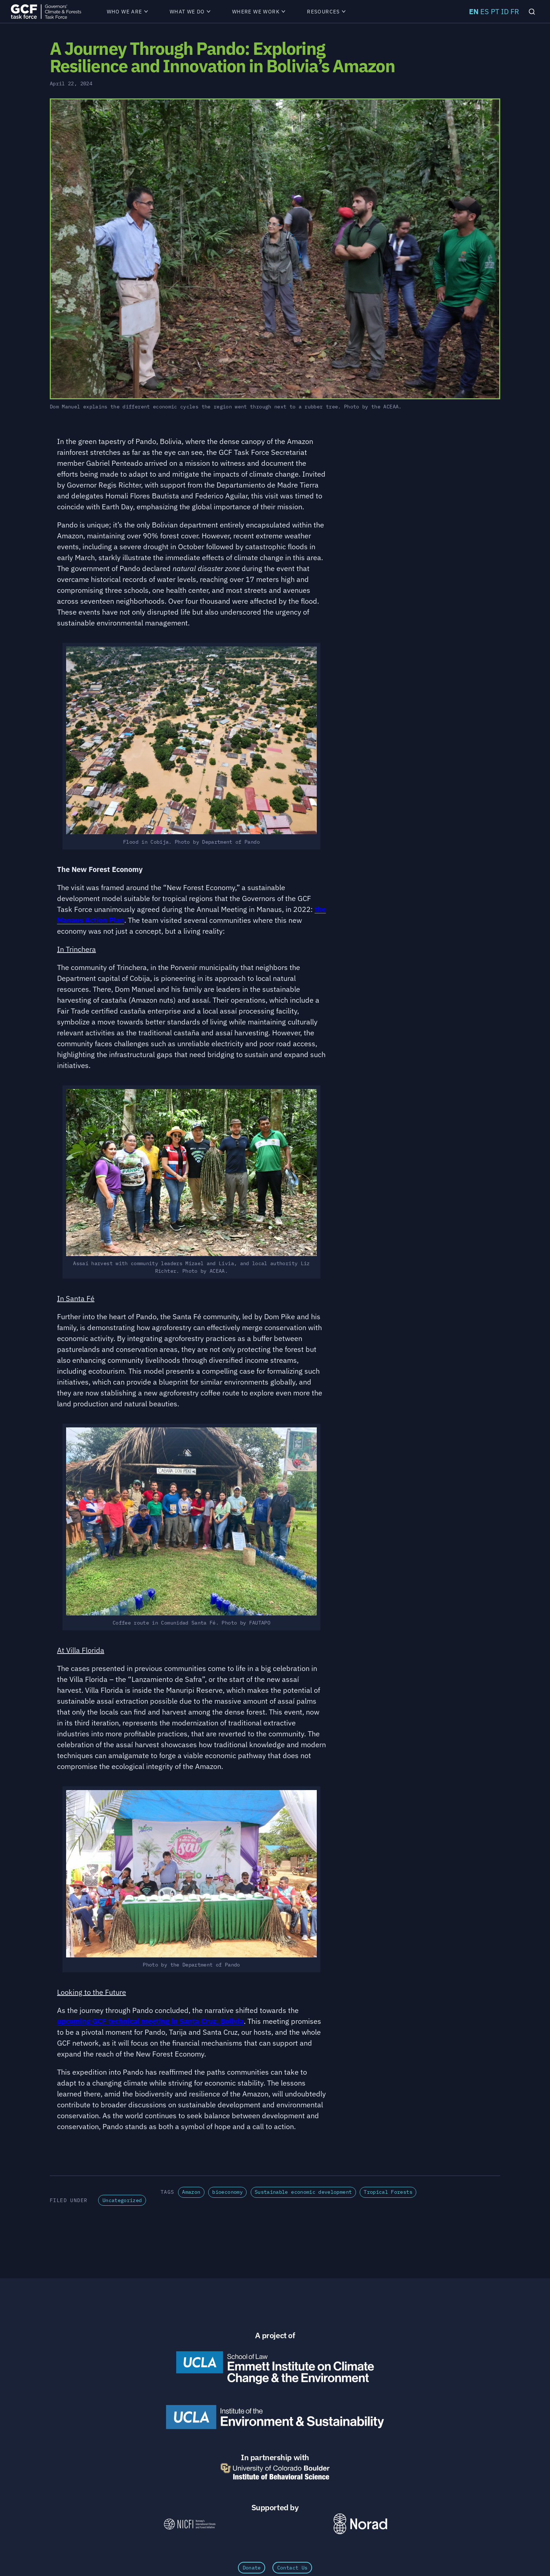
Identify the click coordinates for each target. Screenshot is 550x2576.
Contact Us (292, 2567)
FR (514, 11)
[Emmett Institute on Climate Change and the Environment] (275, 2367)
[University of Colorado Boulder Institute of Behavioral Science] (275, 2471)
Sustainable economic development (303, 2192)
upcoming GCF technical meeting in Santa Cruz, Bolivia (150, 2021)
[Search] (532, 11)
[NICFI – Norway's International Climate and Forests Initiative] (189, 2523)
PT (495, 11)
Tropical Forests (388, 2192)
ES (484, 11)
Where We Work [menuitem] (258, 11)
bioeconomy (227, 2192)
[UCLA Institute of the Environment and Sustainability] (275, 2417)
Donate (252, 2567)
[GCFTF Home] (46, 11)
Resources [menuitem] (326, 11)
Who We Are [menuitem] (127, 11)
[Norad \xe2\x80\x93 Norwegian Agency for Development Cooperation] (360, 2524)
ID (505, 11)
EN (473, 11)
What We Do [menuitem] (190, 11)
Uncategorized (122, 2200)
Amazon (191, 2192)
